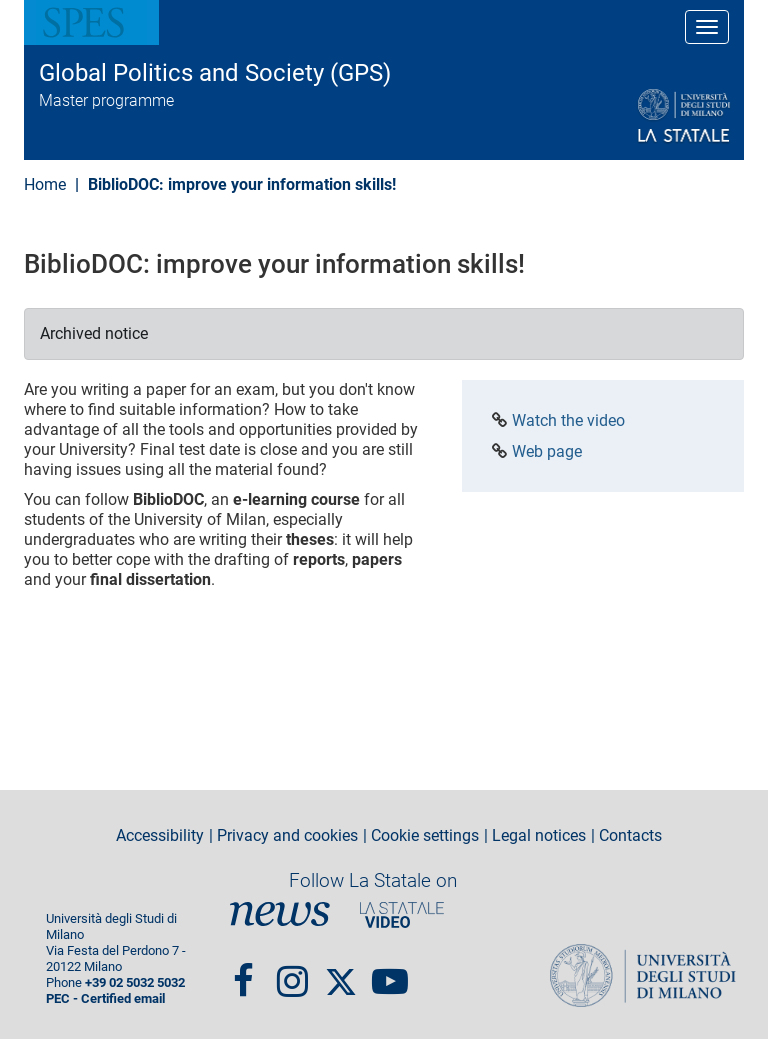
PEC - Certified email (105, 998)
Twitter (341, 972)
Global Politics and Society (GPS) (215, 73)
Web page (547, 451)
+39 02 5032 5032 (135, 982)
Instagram (292, 972)
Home (45, 184)
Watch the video (568, 420)
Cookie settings (425, 836)
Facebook (243, 972)
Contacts (630, 836)
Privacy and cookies (287, 836)
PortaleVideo (402, 914)
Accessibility (160, 836)
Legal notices (539, 836)
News (280, 914)
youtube (390, 972)
